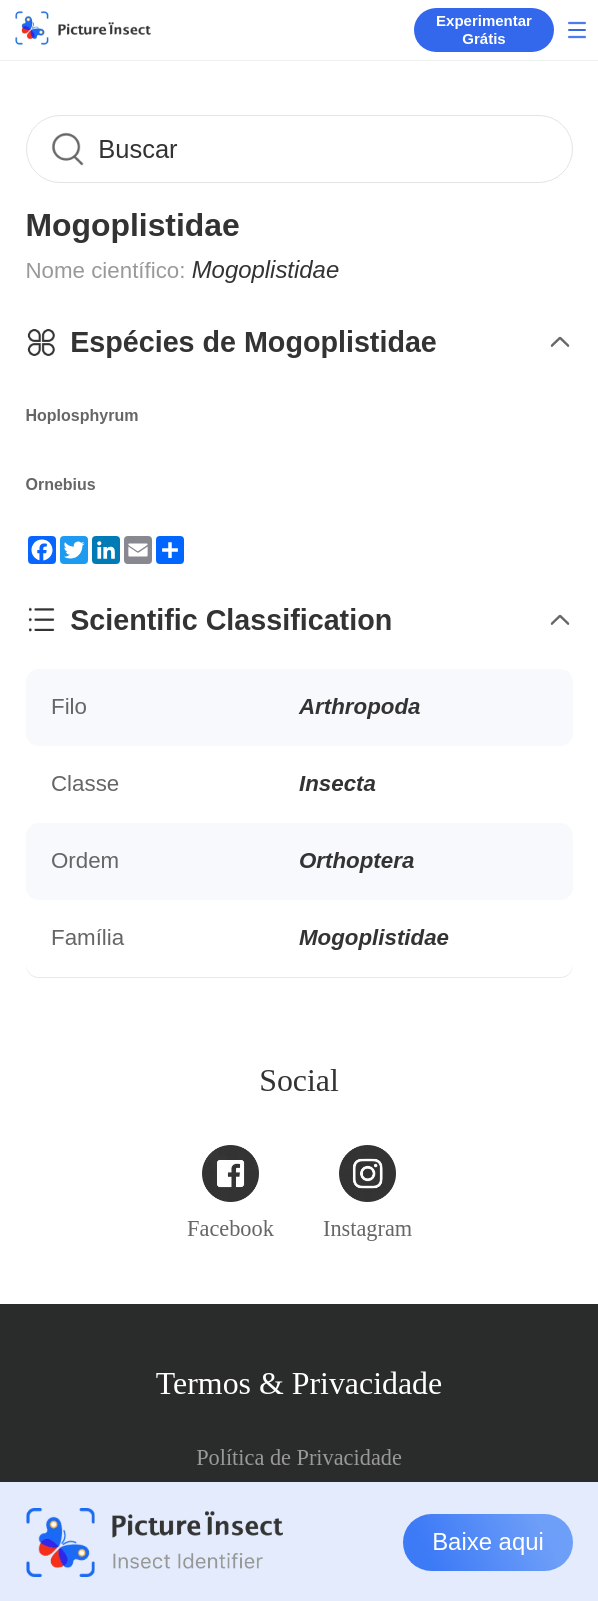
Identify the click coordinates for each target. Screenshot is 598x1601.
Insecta (337, 783)
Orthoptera (356, 860)
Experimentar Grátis (484, 29)
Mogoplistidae (374, 937)
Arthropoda (359, 706)
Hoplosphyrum (82, 415)
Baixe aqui (488, 1541)
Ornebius (61, 484)
